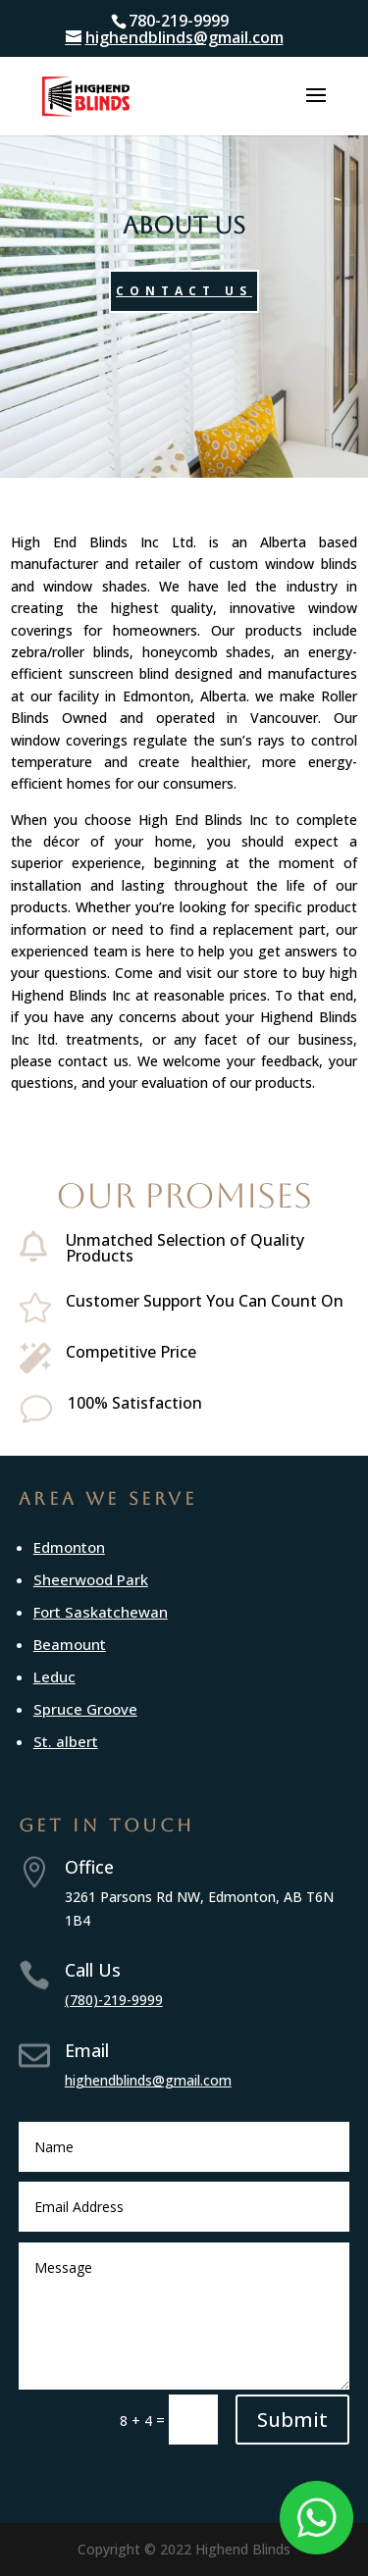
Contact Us (184, 291)
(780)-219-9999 (114, 1999)
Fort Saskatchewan (100, 1612)
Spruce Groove (85, 1709)
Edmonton (69, 1547)
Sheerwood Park (90, 1579)
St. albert (65, 1741)
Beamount (69, 1644)
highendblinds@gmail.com (148, 2080)
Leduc (54, 1676)
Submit (292, 2419)
